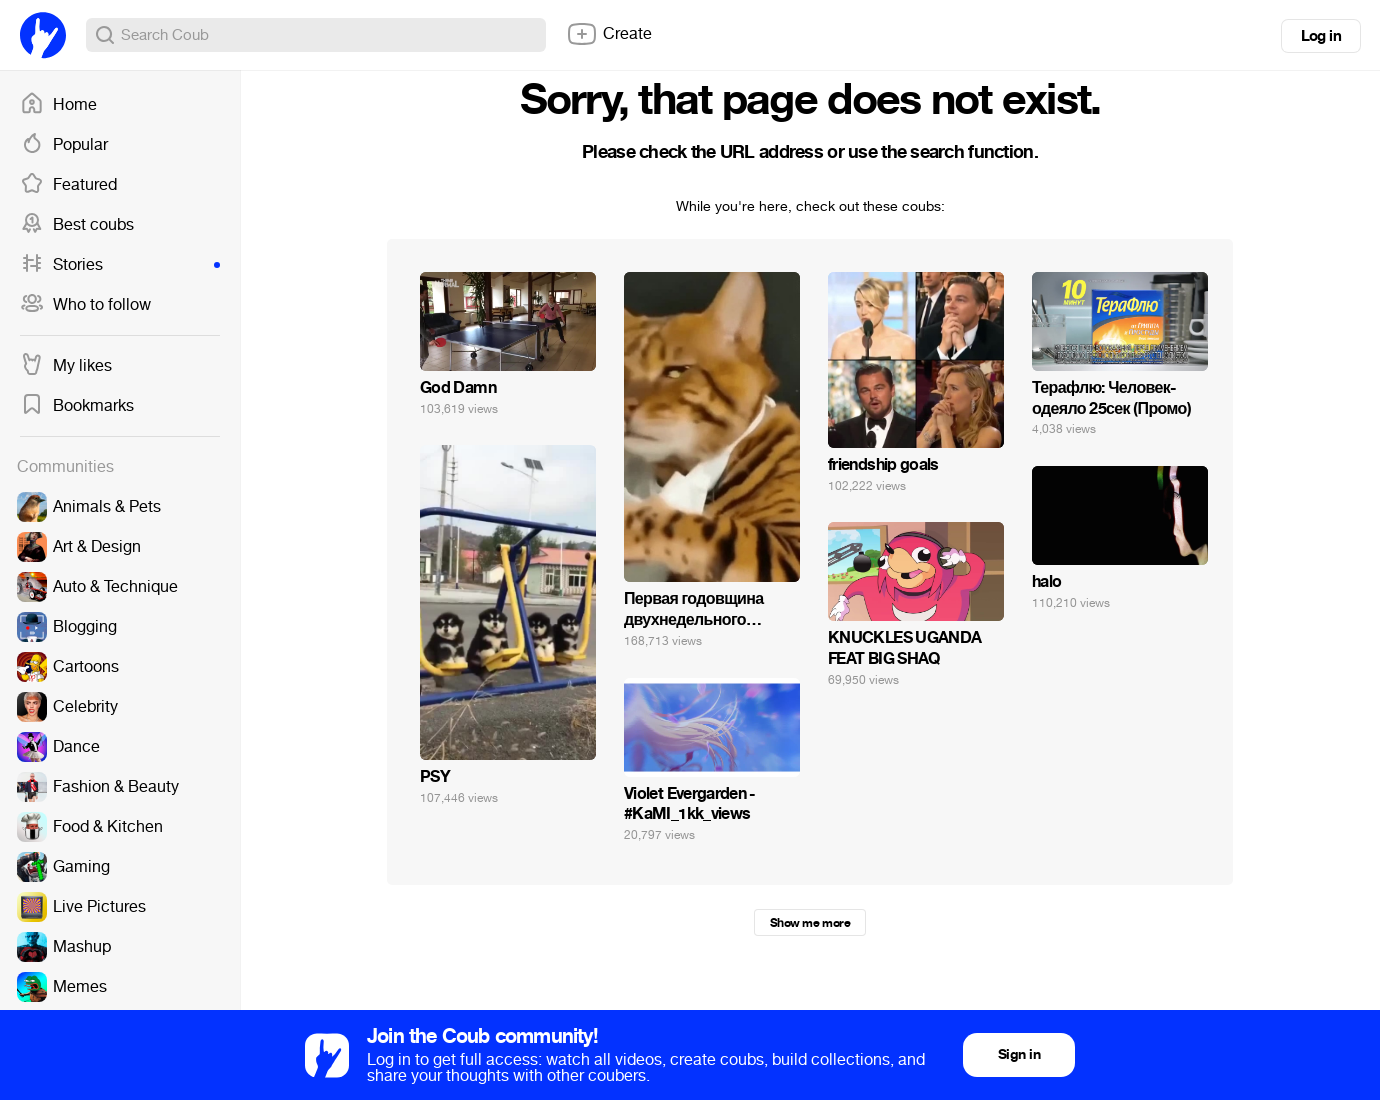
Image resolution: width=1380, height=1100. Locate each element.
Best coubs (77, 225)
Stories (120, 265)
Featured (68, 185)
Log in (1321, 36)
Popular (64, 145)
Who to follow (85, 305)
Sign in (1019, 1054)
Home (58, 105)
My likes (66, 366)
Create (609, 34)
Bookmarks (77, 406)
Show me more (810, 923)
